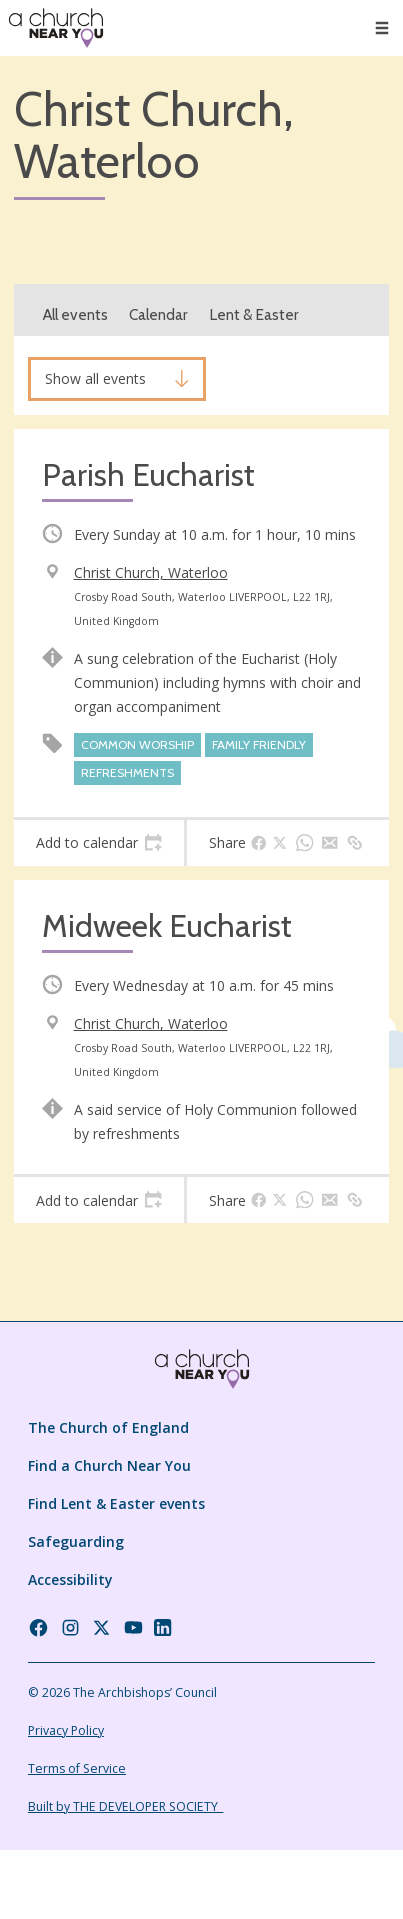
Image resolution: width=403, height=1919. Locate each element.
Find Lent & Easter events (116, 1503)
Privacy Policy (66, 1730)
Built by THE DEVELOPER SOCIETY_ (125, 1806)
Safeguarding (76, 1541)
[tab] (99, 843)
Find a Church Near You (109, 1465)
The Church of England (108, 1427)
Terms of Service (77, 1768)
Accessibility (70, 1579)
